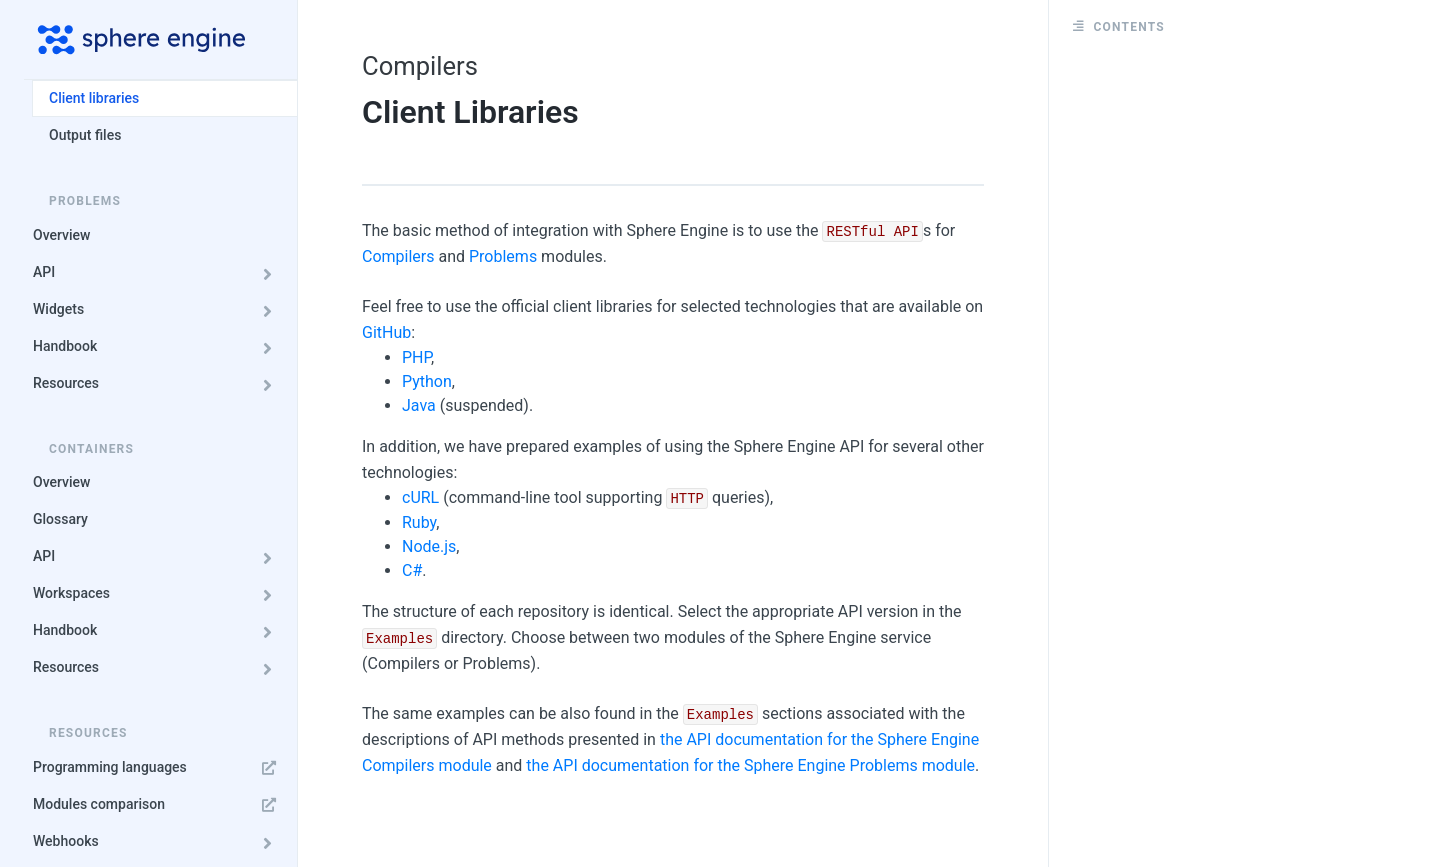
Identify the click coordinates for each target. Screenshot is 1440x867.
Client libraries (94, 98)
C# (412, 570)
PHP (416, 357)
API (158, 272)
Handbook (158, 346)
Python (427, 381)
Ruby (419, 522)
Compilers (398, 256)
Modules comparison (158, 804)
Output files (85, 135)
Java (419, 405)
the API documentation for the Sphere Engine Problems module (750, 765)
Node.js (429, 546)
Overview (61, 235)
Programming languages (158, 767)
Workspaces (158, 593)
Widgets (158, 309)
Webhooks (158, 841)
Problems (503, 256)
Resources (158, 383)
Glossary (60, 519)
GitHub (386, 332)
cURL (420, 497)
